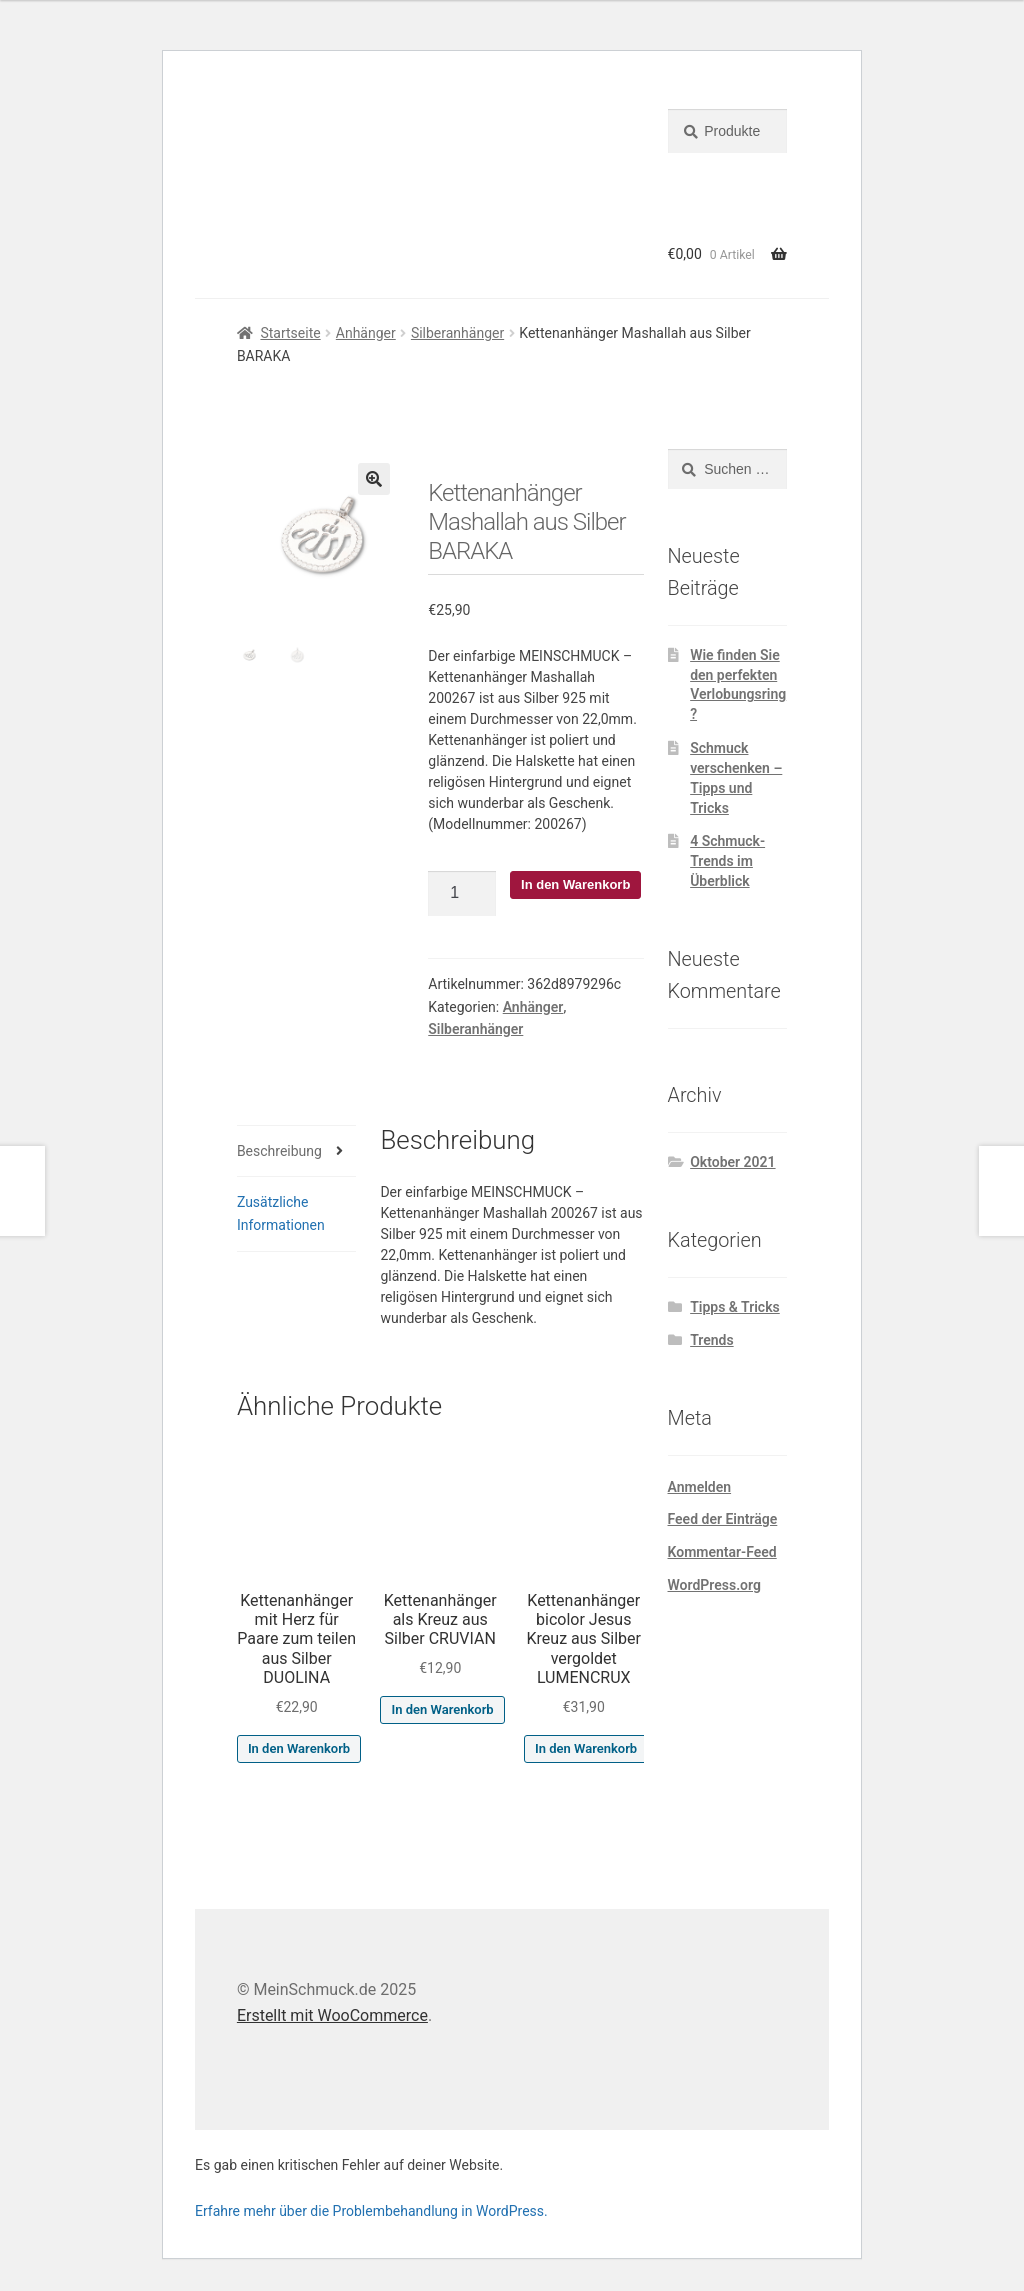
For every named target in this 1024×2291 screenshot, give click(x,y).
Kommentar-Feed (722, 1552)
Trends (711, 1340)
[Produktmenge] (462, 894)
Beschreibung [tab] (279, 1151)
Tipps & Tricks (735, 1307)
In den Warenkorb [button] (299, 1748)
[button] (374, 479)
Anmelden (700, 1487)
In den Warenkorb (575, 884)
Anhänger (366, 333)
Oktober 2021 (732, 1162)
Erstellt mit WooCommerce (332, 2015)
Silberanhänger (457, 333)
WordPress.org (714, 1585)
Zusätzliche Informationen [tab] (281, 1213)
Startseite (290, 333)
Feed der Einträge (723, 1519)
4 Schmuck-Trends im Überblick (727, 861)
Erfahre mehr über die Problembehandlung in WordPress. (371, 2211)
